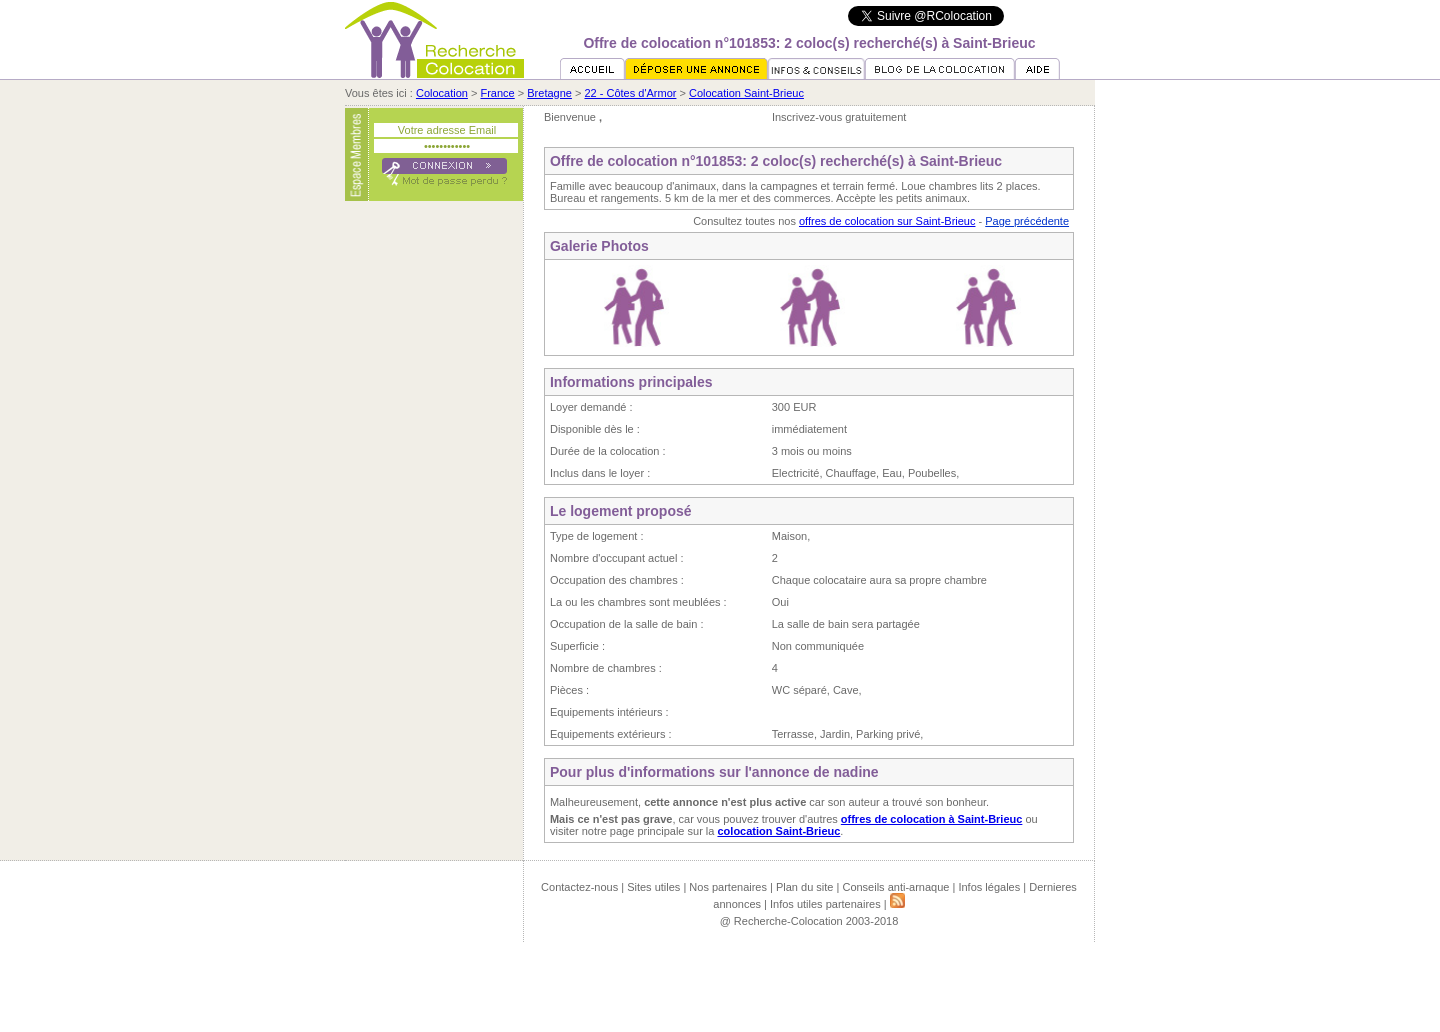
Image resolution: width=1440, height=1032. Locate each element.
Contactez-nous (579, 887)
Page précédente (1027, 221)
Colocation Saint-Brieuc (746, 93)
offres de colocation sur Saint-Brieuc (887, 221)
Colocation (442, 93)
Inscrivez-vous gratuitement (839, 117)
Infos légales (989, 887)
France (497, 93)
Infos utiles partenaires (825, 904)
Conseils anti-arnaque (895, 887)
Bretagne (549, 93)
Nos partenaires (728, 887)
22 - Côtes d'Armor (630, 93)
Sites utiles (653, 887)
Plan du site (804, 887)
